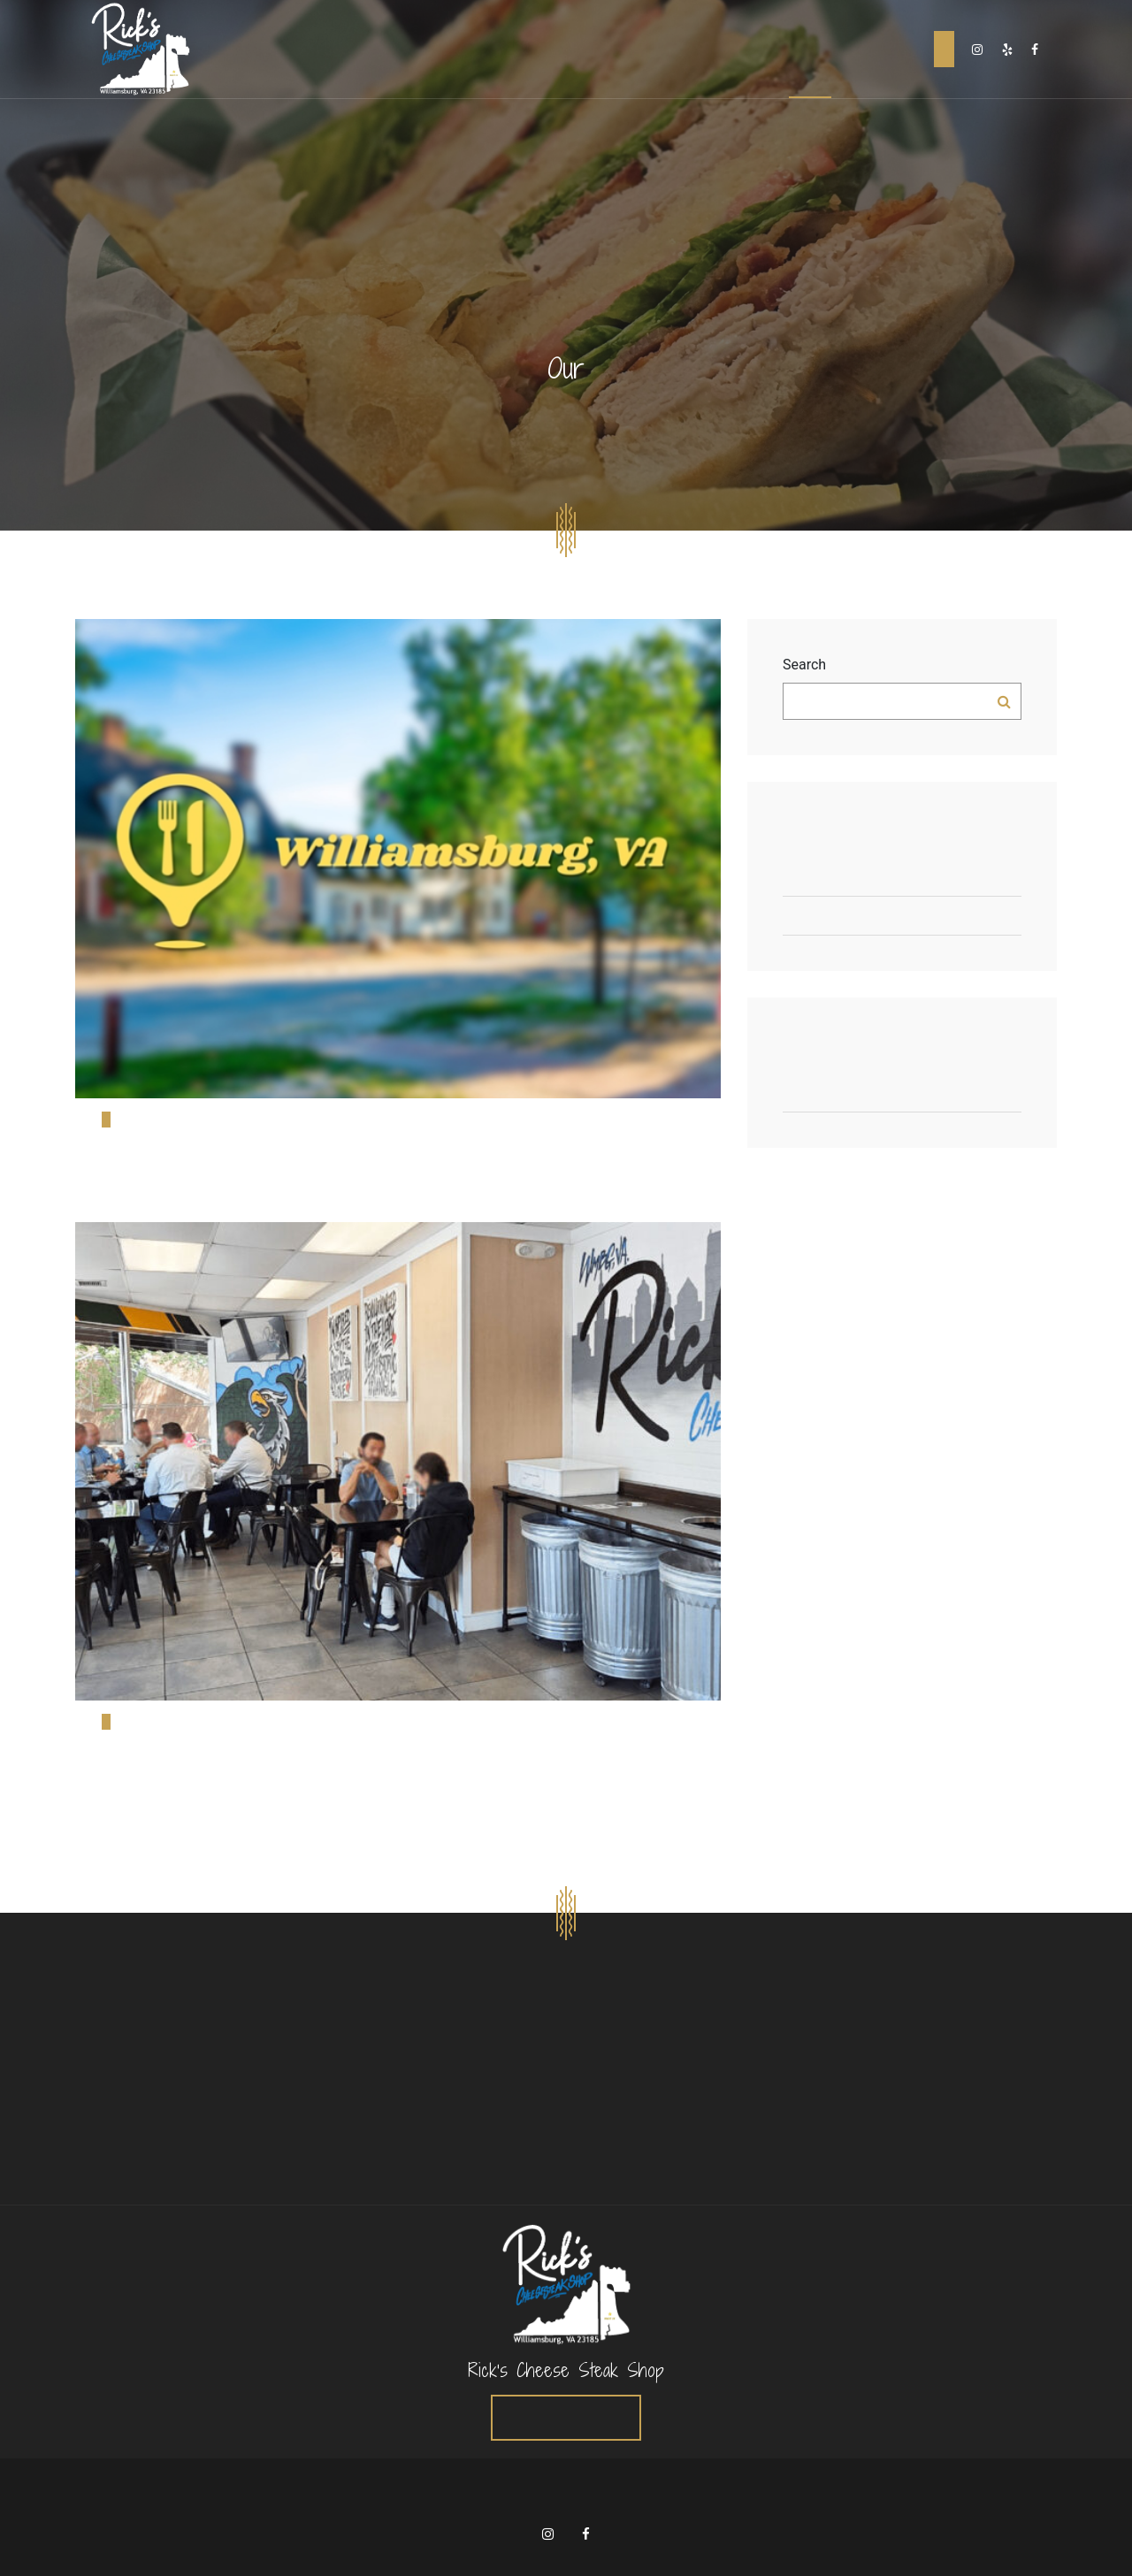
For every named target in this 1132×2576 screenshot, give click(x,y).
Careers (853, 49)
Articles (902, 1093)
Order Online (944, 49)
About (767, 49)
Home (724, 49)
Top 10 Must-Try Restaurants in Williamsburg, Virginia (902, 877)
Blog (810, 49)
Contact (898, 49)
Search (804, 664)
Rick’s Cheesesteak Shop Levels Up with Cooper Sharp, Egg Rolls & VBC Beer (902, 916)
